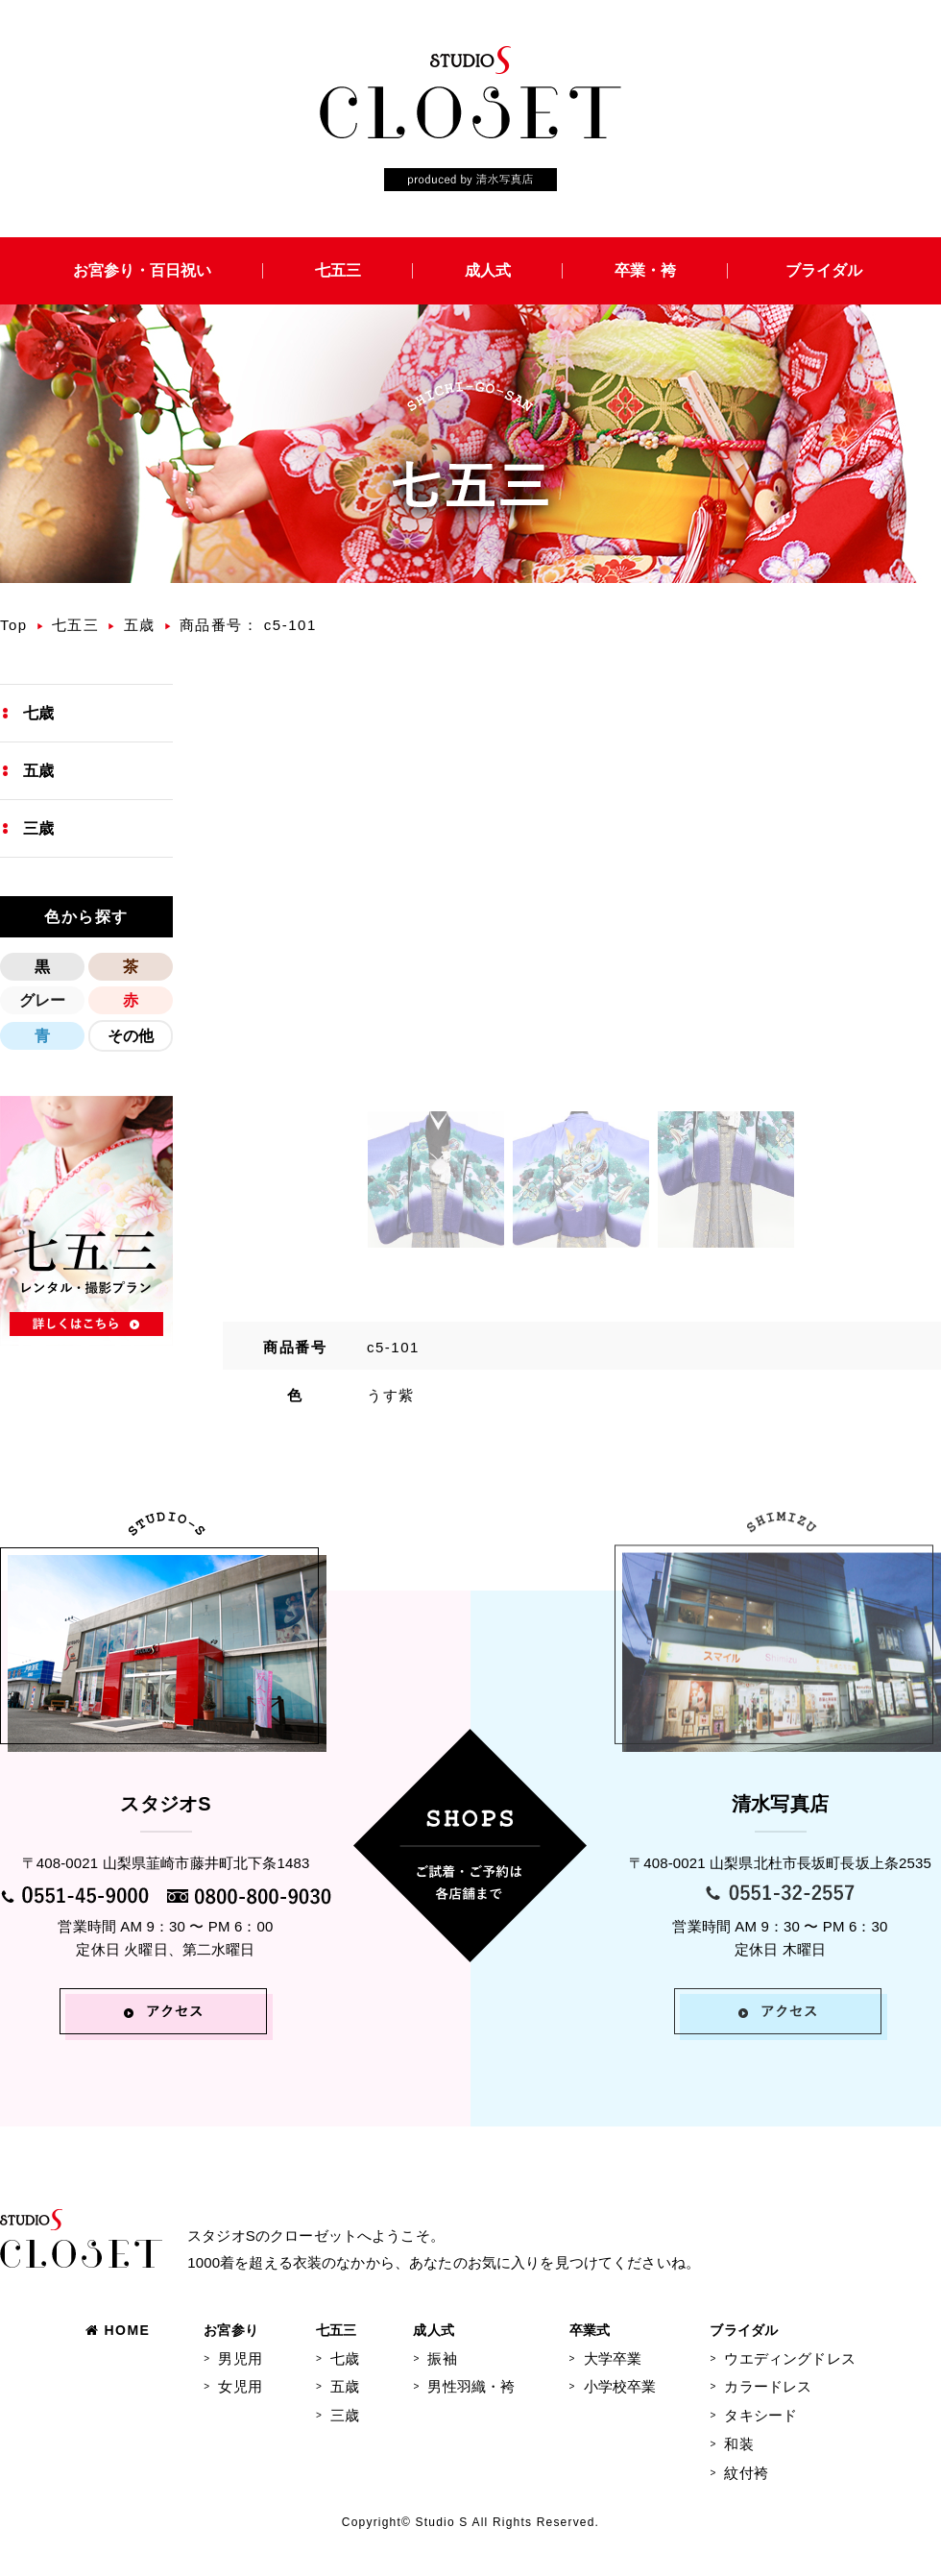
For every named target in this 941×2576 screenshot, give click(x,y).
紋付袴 (745, 2473)
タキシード (760, 2415)
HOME (117, 2330)
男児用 (239, 2358)
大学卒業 (613, 2358)
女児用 (239, 2386)
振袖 (441, 2358)
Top (14, 625)
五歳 (140, 625)
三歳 (38, 828)
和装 (738, 2444)
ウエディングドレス (789, 2358)
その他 (131, 1036)
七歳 (38, 713)
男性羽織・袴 (471, 2386)
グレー (42, 1000)
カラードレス (767, 2386)
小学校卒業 (620, 2386)
